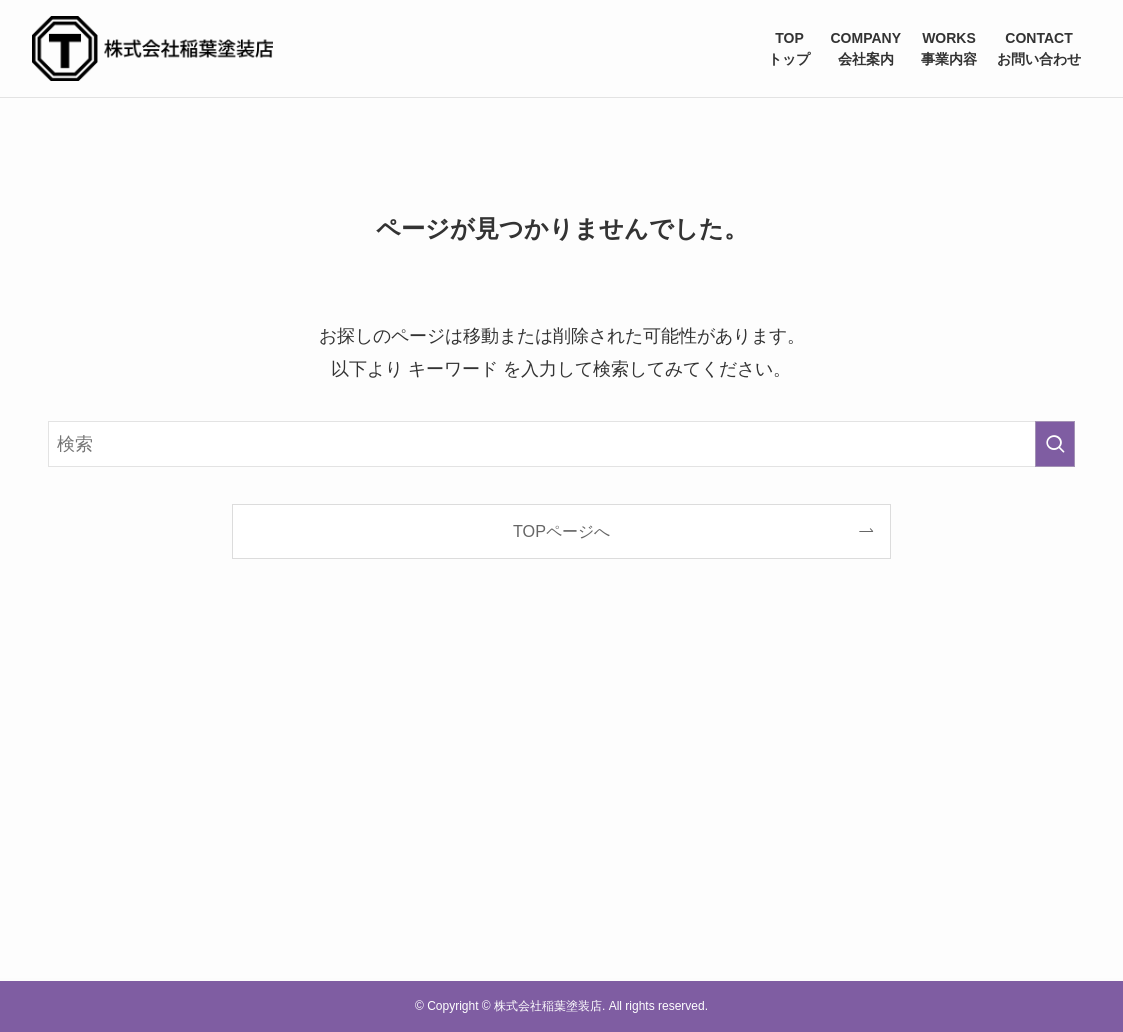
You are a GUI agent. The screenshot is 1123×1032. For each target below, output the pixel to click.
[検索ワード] (561, 444)
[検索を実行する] (1055, 444)
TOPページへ (561, 531)
